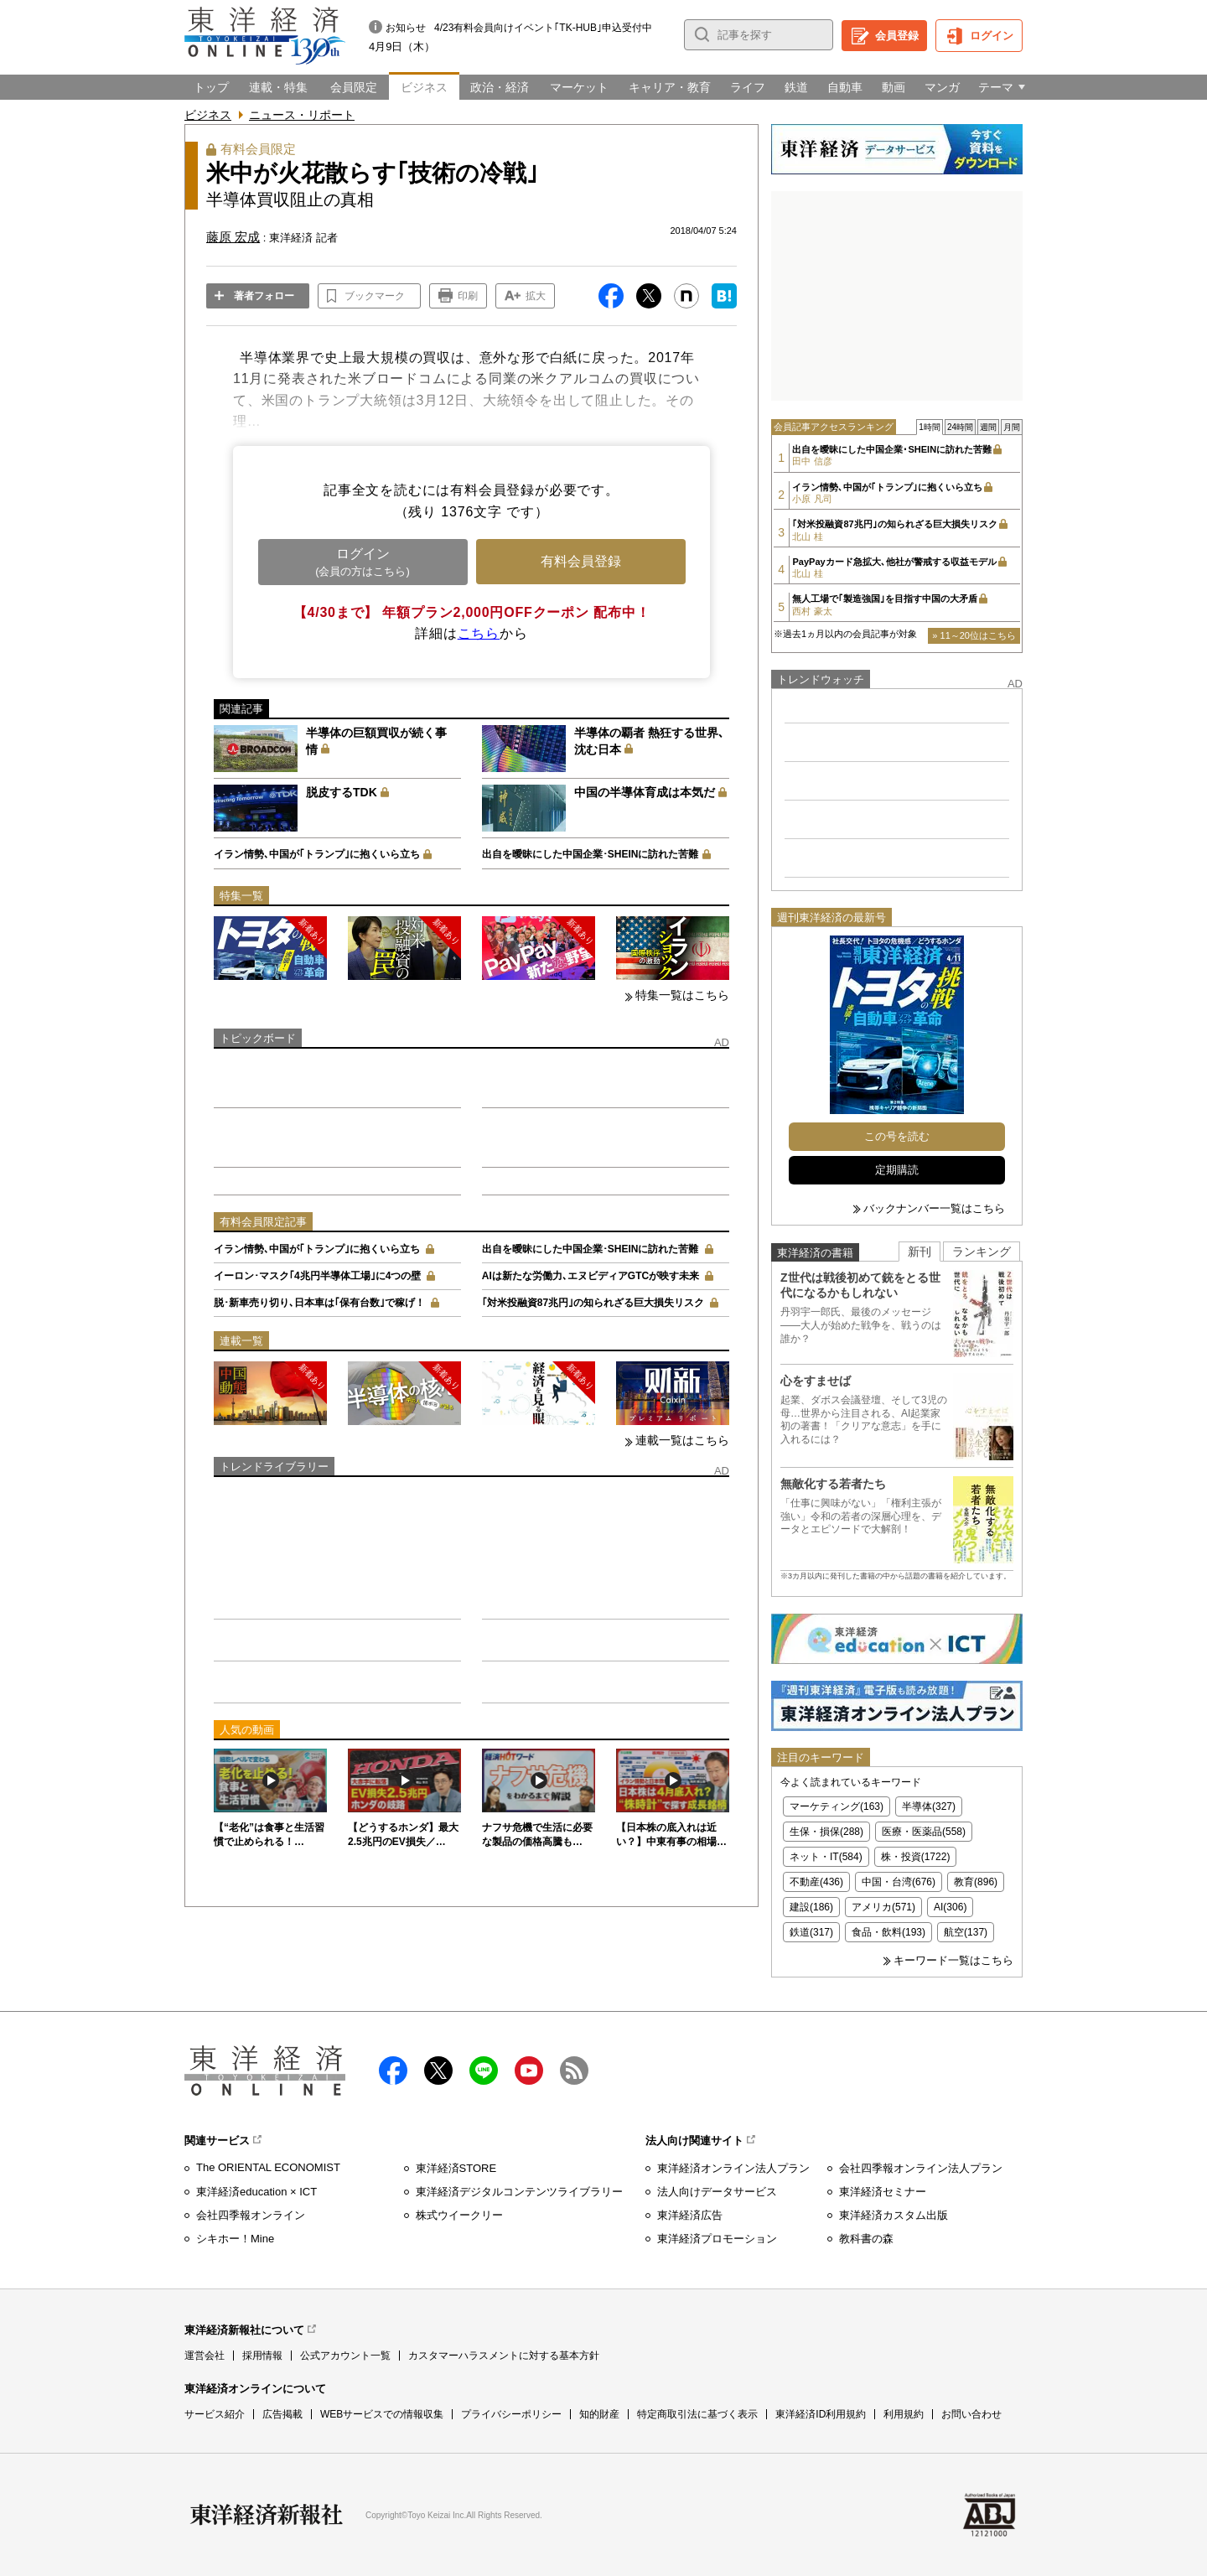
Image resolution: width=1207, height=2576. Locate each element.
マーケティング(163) (836, 1806)
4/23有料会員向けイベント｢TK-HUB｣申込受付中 (543, 28)
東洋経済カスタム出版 (893, 2215)
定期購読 (897, 1170)
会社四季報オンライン (250, 2215)
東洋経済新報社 (266, 2515)
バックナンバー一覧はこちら (934, 1208)
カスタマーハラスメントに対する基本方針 (503, 2356)
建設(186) (811, 1907)
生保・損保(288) (826, 1831)
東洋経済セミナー (882, 2191)
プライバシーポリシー (511, 2414)
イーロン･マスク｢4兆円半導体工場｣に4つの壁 (317, 1276)
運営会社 (204, 2356)
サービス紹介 (214, 2414)
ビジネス (207, 115)
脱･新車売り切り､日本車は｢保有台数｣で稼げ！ (319, 1303)
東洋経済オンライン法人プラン (733, 2168)
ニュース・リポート (302, 115)
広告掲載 (282, 2414)
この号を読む (897, 1136)
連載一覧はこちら (682, 1440)
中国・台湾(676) (898, 1882)
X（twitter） (438, 2070)
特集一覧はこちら (682, 995)
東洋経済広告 (690, 2215)
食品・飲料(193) (888, 1932)
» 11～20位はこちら (974, 635)
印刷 (468, 296)
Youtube (529, 2070)
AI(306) (950, 1907)
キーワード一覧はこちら (953, 1960)
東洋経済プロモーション (717, 2238)
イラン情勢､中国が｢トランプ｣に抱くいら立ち (317, 854)
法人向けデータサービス (717, 2191)
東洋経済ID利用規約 (820, 2414)
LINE (483, 2070)
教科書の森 (866, 2238)
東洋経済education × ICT (256, 2191)
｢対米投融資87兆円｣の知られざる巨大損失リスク (593, 1303)
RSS (574, 2070)
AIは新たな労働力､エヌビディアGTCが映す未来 (590, 1276)
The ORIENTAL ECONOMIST (268, 2167)
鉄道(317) (811, 1932)
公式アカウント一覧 (345, 2356)
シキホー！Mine (235, 2238)
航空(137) (965, 1932)
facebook (393, 2070)
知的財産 (599, 2414)
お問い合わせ (971, 2414)
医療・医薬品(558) (924, 1831)
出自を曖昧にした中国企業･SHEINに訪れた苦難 (590, 854)
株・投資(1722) (916, 1857)
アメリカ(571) (883, 1907)
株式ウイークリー (459, 2215)
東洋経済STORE (456, 2168)
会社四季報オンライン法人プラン (920, 2168)
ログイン (991, 35)
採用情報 (262, 2356)
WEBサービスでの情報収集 (381, 2414)
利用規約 (903, 2414)
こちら (479, 633)
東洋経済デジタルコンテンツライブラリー (519, 2191)
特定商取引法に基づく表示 (697, 2414)
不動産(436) (816, 1882)
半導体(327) (929, 1806)
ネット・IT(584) (826, 1857)
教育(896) (975, 1882)
